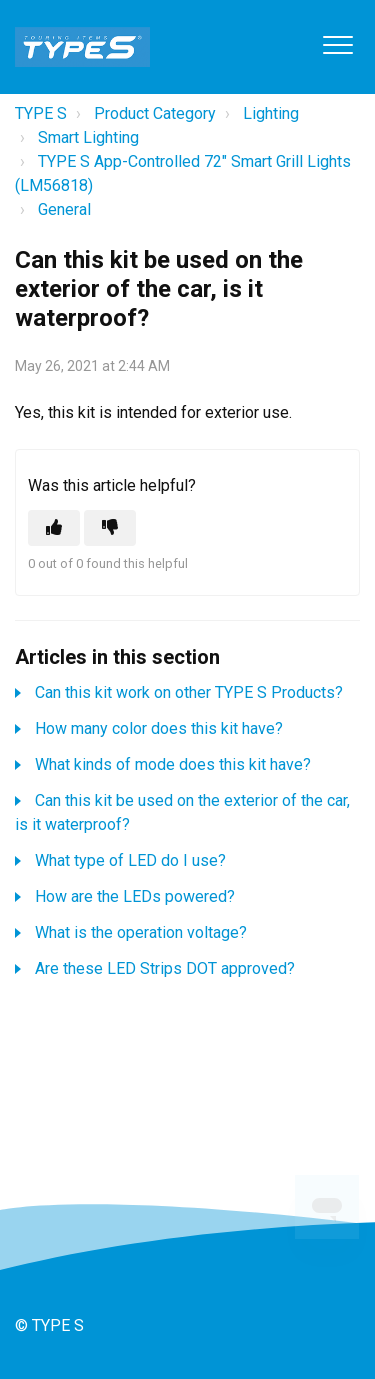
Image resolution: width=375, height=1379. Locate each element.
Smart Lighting (88, 137)
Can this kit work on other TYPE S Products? (189, 692)
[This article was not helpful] (110, 528)
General (64, 209)
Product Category (155, 113)
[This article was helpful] (54, 528)
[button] (337, 44)
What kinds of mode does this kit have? (173, 764)
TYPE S (41, 113)
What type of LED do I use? (130, 860)
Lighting (271, 113)
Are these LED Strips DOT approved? (165, 968)
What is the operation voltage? (141, 932)
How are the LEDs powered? (135, 896)
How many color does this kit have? (159, 728)
